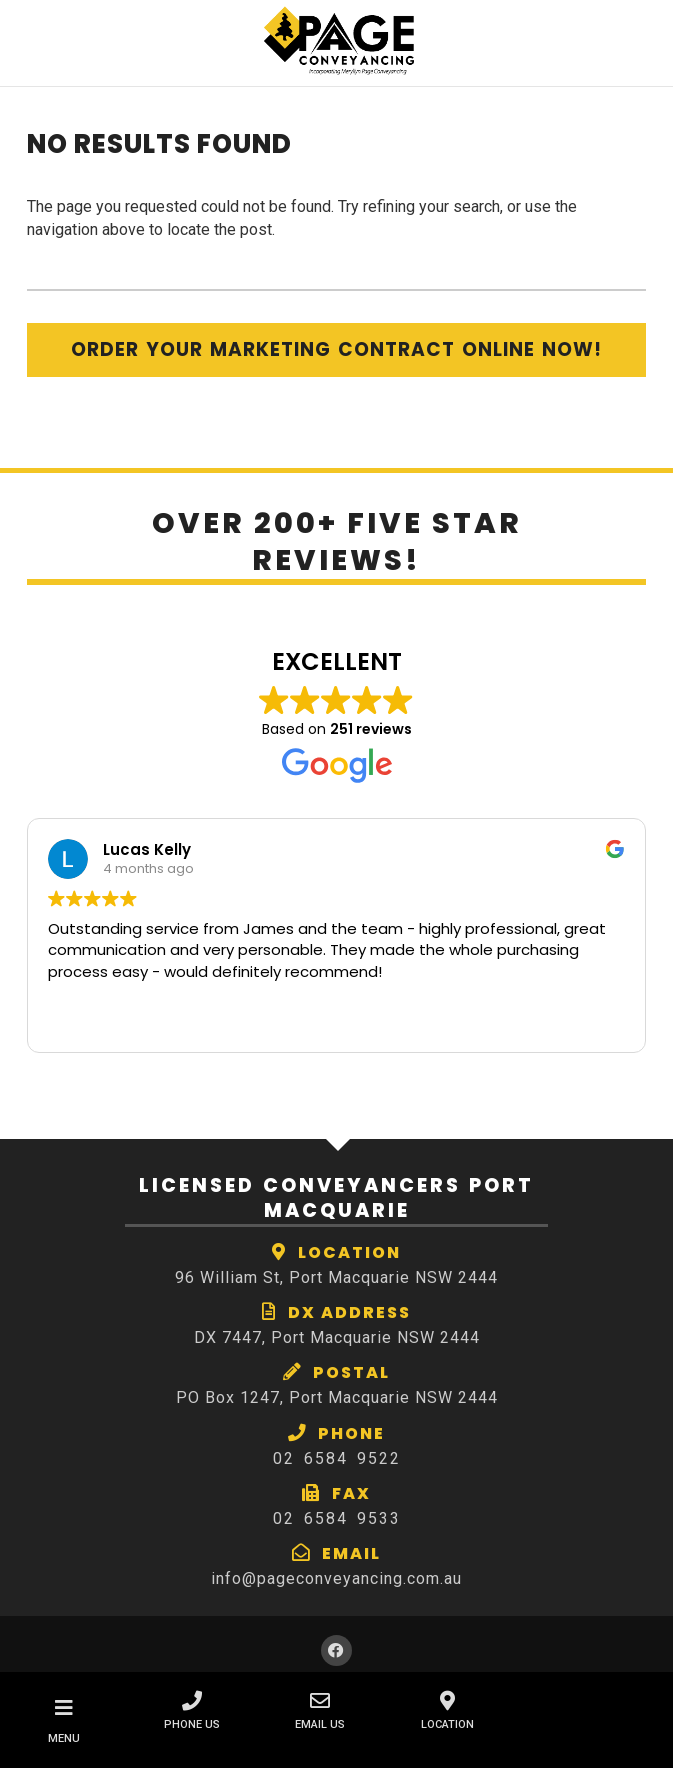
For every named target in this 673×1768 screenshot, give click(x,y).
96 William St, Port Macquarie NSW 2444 (336, 1277)
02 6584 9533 (337, 1518)
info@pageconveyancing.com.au (336, 1578)
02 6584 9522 (337, 1458)
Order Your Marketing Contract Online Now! (336, 349)
